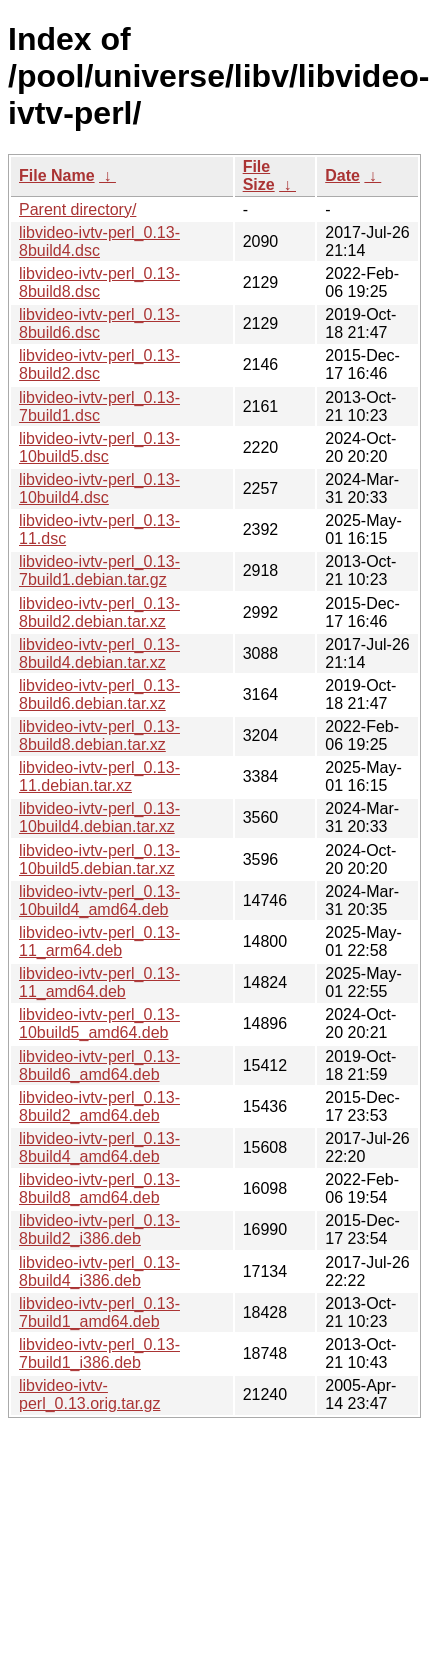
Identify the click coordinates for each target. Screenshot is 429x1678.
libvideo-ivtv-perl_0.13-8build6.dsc (99, 323)
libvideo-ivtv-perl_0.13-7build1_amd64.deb (99, 1312)
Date (342, 175)
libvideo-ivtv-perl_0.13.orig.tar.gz (89, 1394)
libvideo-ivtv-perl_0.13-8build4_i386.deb (99, 1271)
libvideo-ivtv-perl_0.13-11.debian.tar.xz (99, 776)
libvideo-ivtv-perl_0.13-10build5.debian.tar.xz (99, 859)
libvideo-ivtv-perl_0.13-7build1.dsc (99, 406)
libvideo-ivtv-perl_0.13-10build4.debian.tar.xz (99, 817)
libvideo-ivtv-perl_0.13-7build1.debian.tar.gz (99, 570)
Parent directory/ (77, 209)
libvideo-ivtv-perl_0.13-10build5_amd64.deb (99, 1023)
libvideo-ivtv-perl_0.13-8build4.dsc (99, 241)
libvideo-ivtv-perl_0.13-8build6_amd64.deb (99, 1065)
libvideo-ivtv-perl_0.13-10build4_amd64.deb (99, 900)
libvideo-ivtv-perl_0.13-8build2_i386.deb (99, 1229)
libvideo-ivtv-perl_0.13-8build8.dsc (99, 282)
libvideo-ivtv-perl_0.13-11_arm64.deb (99, 941)
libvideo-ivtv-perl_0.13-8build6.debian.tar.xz (99, 694)
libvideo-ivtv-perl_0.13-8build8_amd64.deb (99, 1188)
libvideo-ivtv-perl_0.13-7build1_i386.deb (99, 1353)
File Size (259, 175)
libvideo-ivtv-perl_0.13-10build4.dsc (99, 488)
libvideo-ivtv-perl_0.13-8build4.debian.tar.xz (99, 653)
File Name (57, 175)
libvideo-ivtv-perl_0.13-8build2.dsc (99, 364)
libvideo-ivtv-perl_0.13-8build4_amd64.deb (99, 1147)
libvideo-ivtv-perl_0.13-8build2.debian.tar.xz (99, 612)
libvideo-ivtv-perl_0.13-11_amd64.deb (99, 982)
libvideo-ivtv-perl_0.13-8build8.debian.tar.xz (99, 735)
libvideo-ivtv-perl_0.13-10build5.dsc (99, 447)
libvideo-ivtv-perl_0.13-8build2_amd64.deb (99, 1106)
